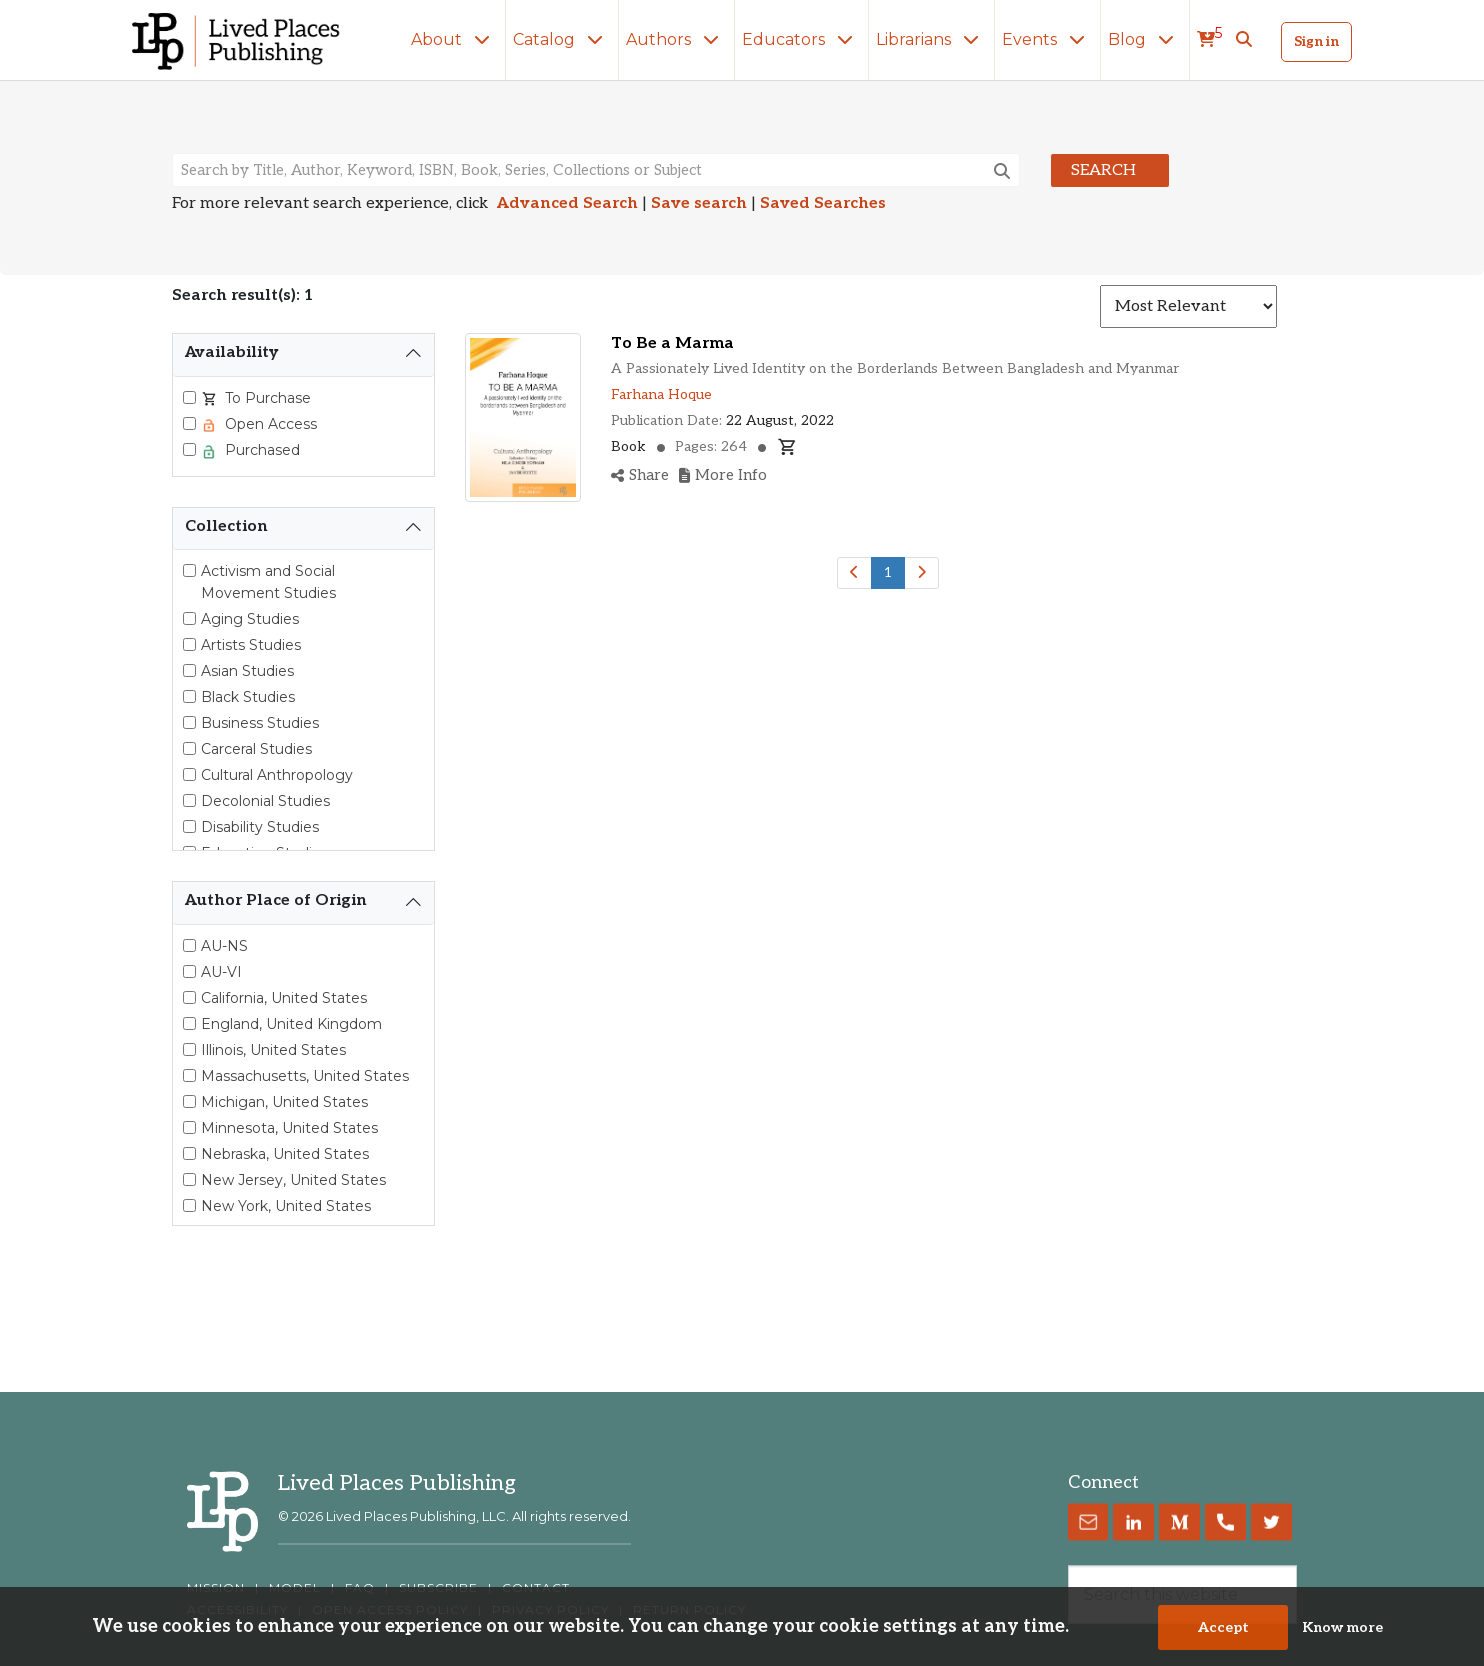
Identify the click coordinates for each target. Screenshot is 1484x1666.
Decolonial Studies (265, 801)
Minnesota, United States (289, 1128)
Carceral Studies (256, 749)
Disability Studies (260, 827)
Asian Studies (247, 671)
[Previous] (854, 573)
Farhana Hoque (661, 394)
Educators (801, 39)
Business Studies (260, 723)
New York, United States (286, 1206)
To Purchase (266, 398)
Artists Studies (251, 645)
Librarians (931, 39)
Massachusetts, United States (305, 1076)
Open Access (269, 424)
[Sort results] (1188, 306)
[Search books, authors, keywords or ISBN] (596, 170)
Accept (1223, 1628)
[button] (1244, 40)
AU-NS (224, 946)
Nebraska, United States (285, 1154)
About (454, 39)
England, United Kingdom (291, 1024)
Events (1047, 39)
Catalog (562, 39)
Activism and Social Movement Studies (268, 582)
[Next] (921, 573)
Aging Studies (250, 619)
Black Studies (248, 697)
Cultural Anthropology (277, 775)
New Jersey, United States (293, 1180)
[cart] (1209, 40)
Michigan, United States (284, 1102)
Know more (1342, 1628)
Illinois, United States (273, 1050)
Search (1103, 170)
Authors (676, 39)
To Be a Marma (672, 343)
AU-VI (221, 972)
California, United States (284, 998)
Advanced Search (567, 203)
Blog (1145, 39)
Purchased (260, 450)
